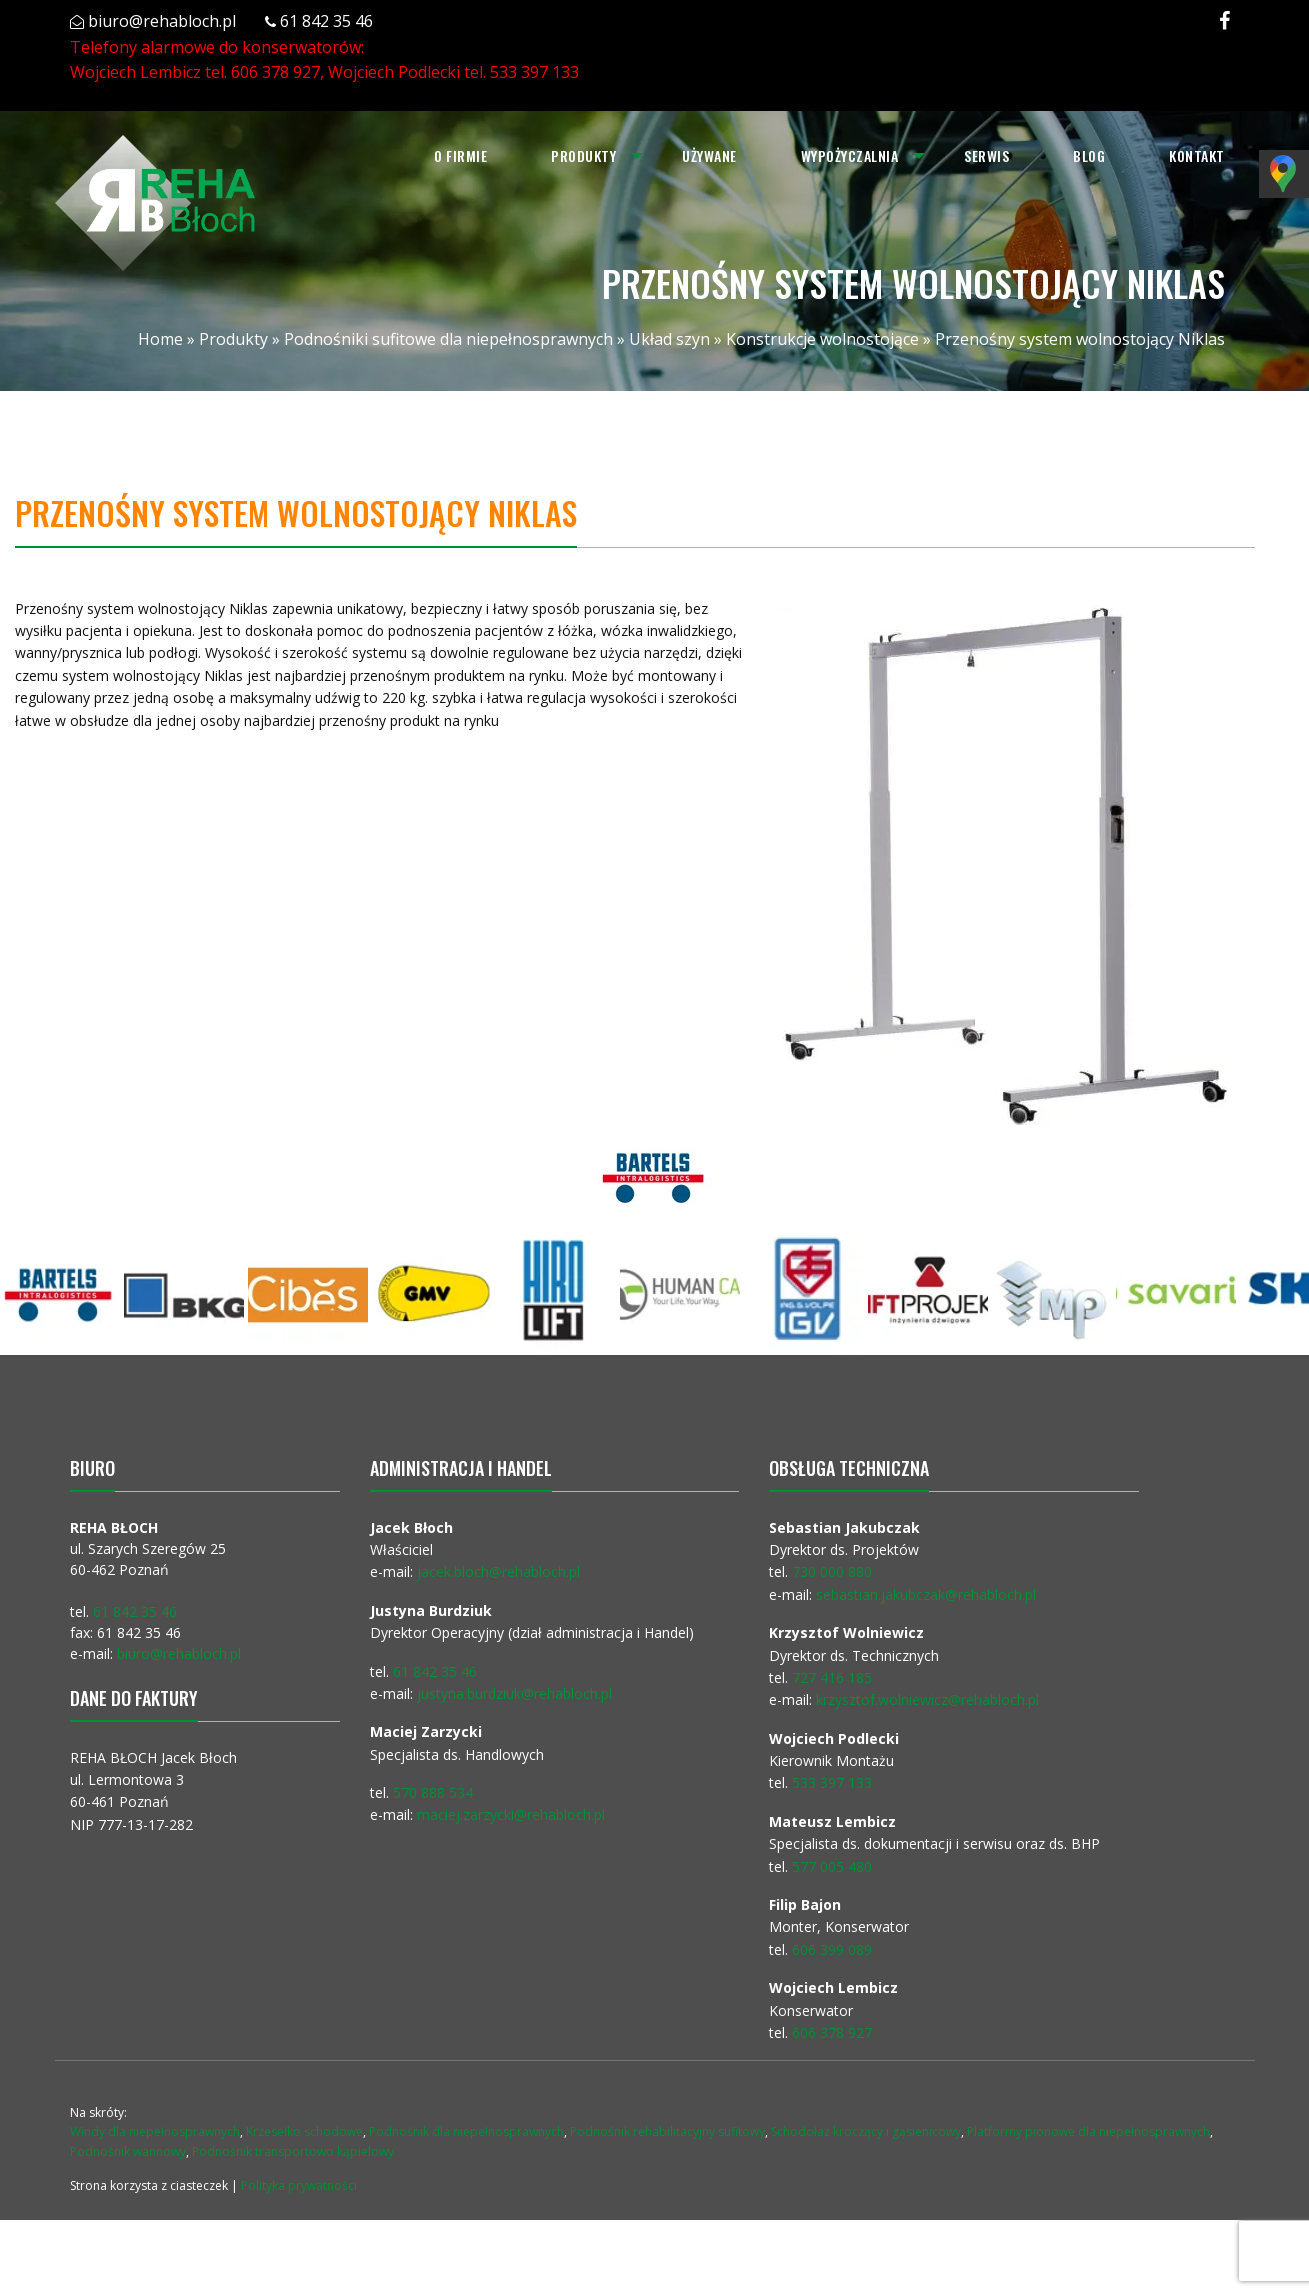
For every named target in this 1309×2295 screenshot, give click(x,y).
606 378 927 (275, 72)
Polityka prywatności (299, 2185)
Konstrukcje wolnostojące (822, 339)
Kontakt (1197, 155)
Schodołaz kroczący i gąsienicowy (866, 2131)
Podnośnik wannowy (128, 2151)
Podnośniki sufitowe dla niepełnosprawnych (448, 339)
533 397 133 (534, 72)
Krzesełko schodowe (304, 2131)
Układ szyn (669, 339)
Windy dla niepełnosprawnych (155, 2131)
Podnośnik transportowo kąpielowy (293, 2151)
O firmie (460, 155)
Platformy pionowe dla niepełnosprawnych (1088, 2131)
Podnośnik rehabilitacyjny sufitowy (667, 2131)
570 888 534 (433, 1792)
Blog (1089, 155)
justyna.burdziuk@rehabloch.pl (514, 1693)
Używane (709, 155)
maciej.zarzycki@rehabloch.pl (513, 1814)
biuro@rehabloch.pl (162, 21)
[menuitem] (460, 156)
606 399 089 (832, 1949)
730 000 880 (832, 1571)
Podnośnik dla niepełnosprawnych (466, 2131)
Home (160, 339)
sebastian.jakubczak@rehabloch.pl (926, 1594)
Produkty (583, 155)
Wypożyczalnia (850, 155)
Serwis (986, 155)
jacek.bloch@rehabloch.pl (498, 1571)
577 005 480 (832, 1866)
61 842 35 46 (326, 21)
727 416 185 (832, 1677)
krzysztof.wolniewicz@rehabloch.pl (927, 1699)
